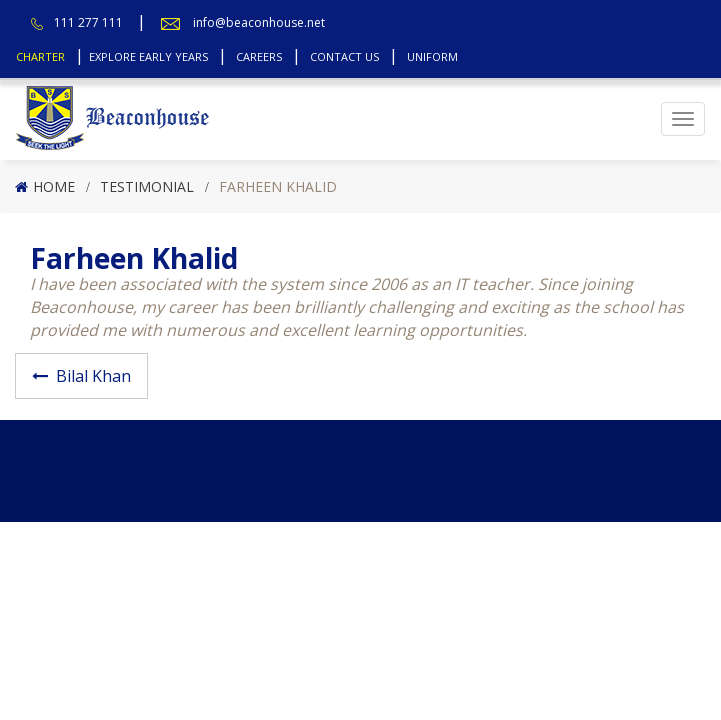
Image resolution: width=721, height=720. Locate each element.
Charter (40, 56)
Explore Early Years (148, 56)
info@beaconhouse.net (259, 22)
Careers (259, 56)
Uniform (432, 56)
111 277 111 (88, 22)
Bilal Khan (93, 376)
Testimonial (147, 186)
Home (54, 186)
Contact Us (344, 56)
